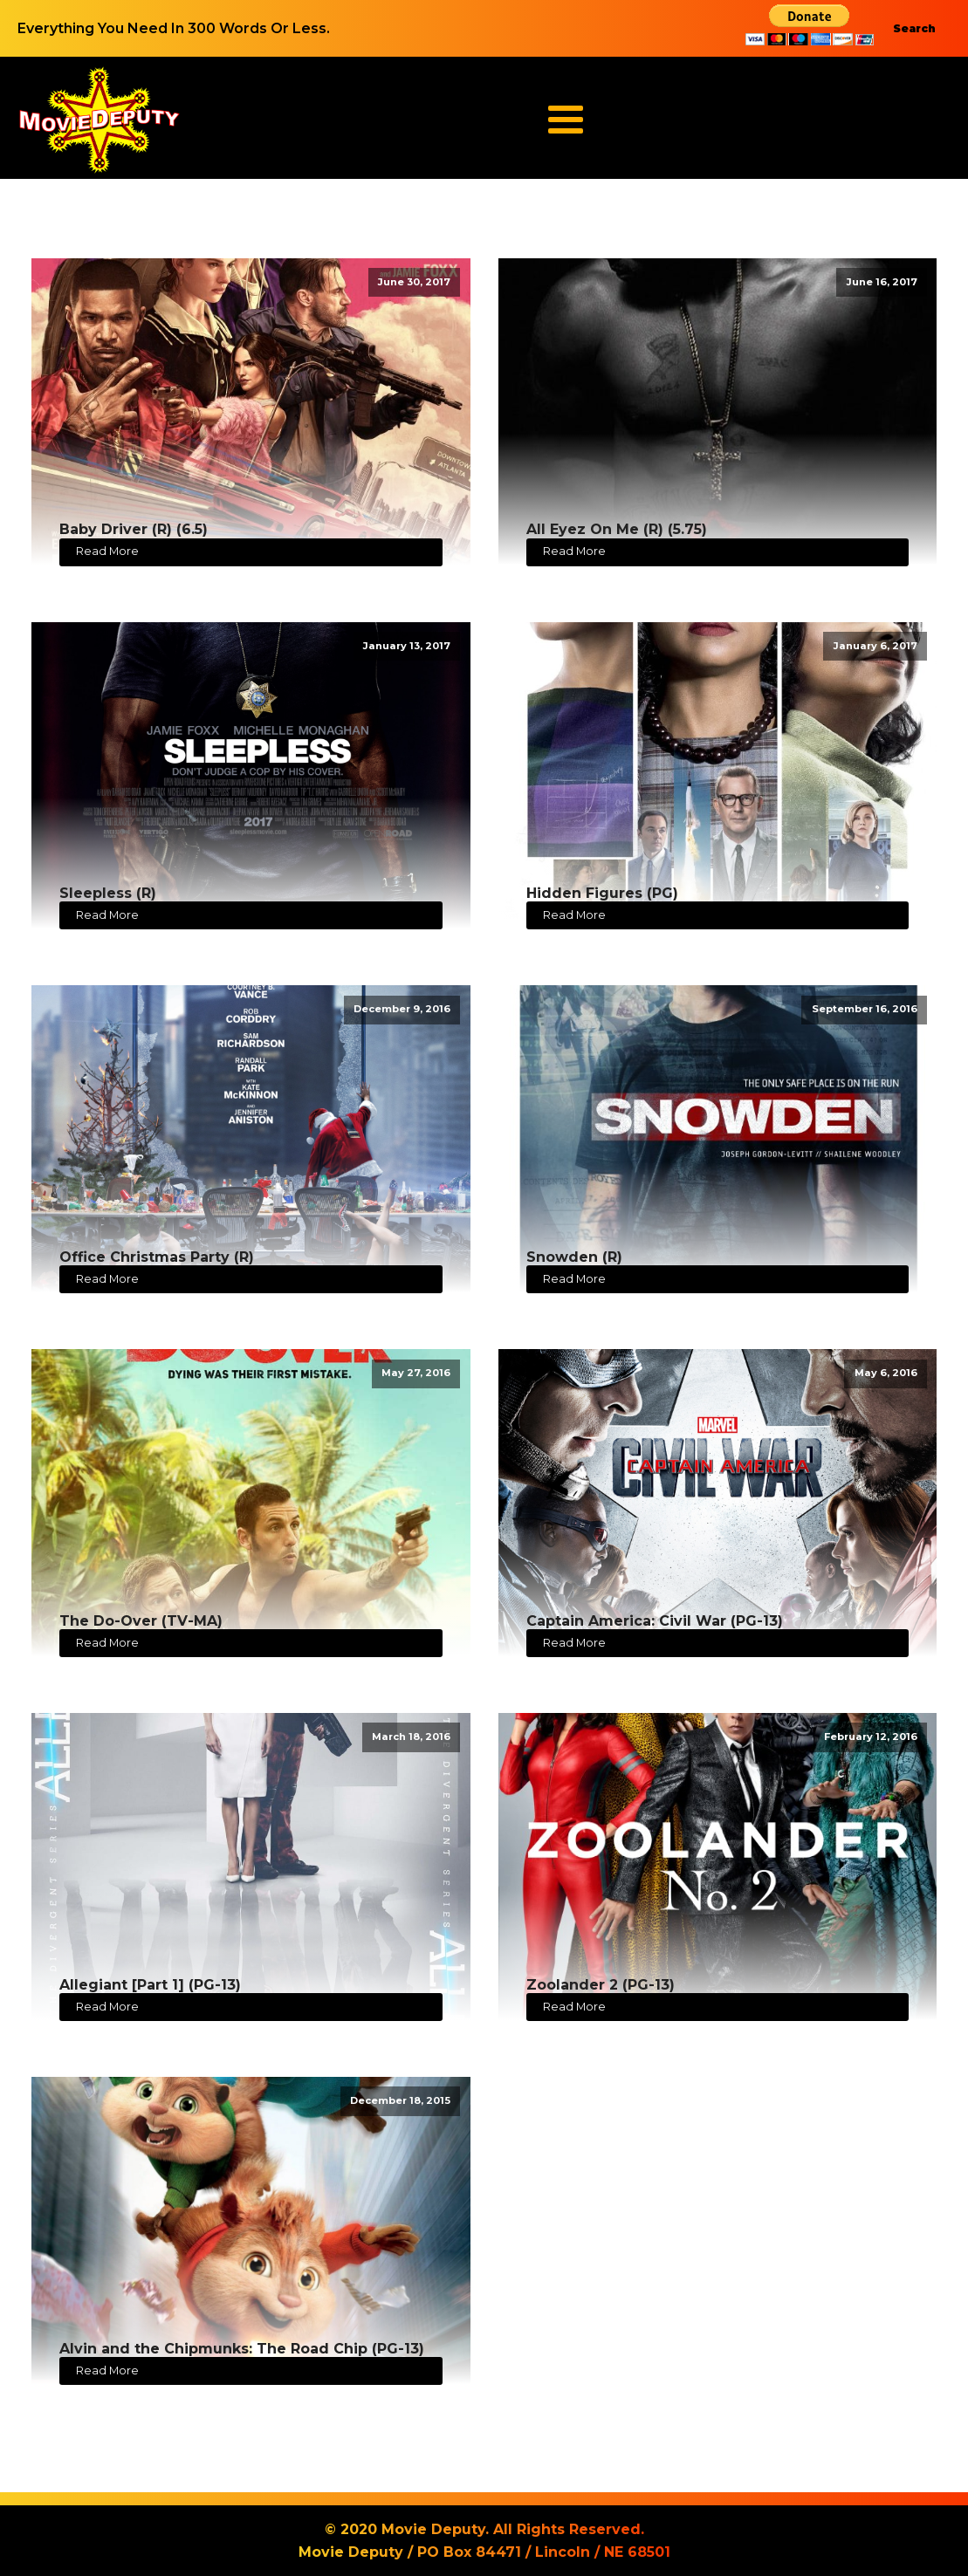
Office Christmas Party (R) (156, 1257)
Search (914, 28)
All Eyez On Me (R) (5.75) (616, 529)
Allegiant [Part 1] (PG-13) (150, 1985)
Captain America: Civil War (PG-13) (654, 1621)
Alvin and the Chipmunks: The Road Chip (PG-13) (241, 2348)
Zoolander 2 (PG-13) (600, 1985)
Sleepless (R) (107, 893)
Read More (107, 551)
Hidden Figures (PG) (602, 893)
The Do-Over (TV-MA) (141, 1621)
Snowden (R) (574, 1257)
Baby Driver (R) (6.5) (133, 529)
